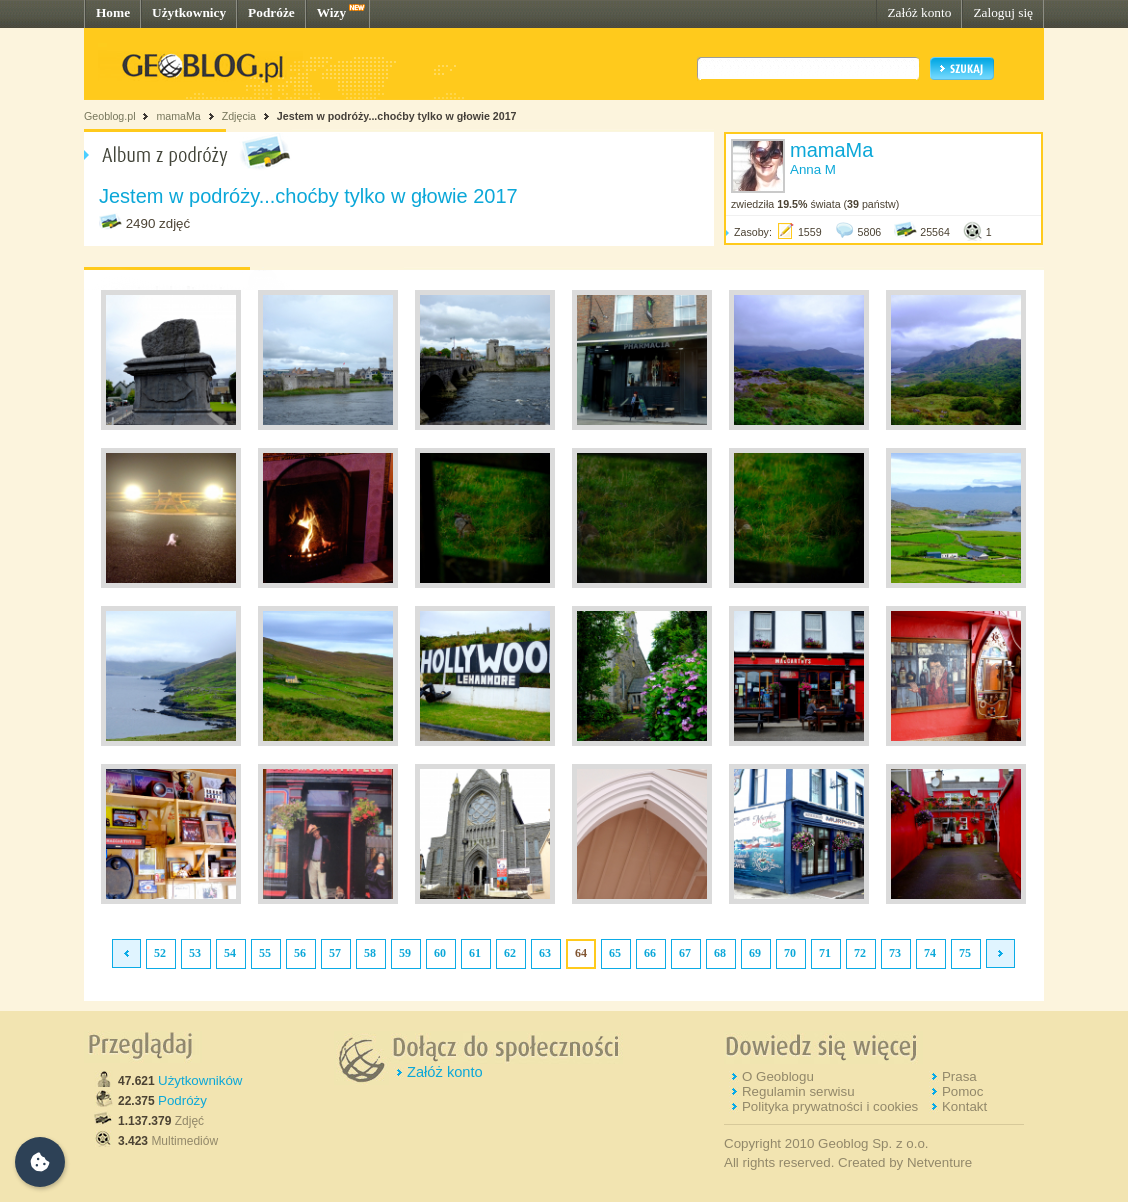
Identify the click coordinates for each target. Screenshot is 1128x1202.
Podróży (182, 1100)
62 (510, 953)
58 (370, 953)
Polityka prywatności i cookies (830, 1106)
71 (825, 953)
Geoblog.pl (110, 116)
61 (475, 953)
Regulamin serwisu (798, 1091)
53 (195, 953)
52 (160, 953)
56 (300, 953)
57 (335, 953)
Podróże (271, 12)
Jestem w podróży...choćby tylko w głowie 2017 (397, 116)
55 (265, 953)
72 (860, 953)
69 (755, 953)
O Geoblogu (778, 1076)
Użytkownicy (189, 12)
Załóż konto (919, 12)
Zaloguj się (1003, 12)
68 (720, 953)
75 (965, 953)
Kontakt (964, 1106)
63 (545, 953)
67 (685, 953)
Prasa (959, 1076)
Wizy (331, 12)
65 (615, 953)
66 (650, 953)
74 (930, 953)
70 (790, 953)
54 (230, 953)
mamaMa (178, 116)
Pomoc (962, 1091)
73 (895, 953)
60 (440, 953)
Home (113, 12)
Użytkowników (200, 1080)
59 (405, 953)
